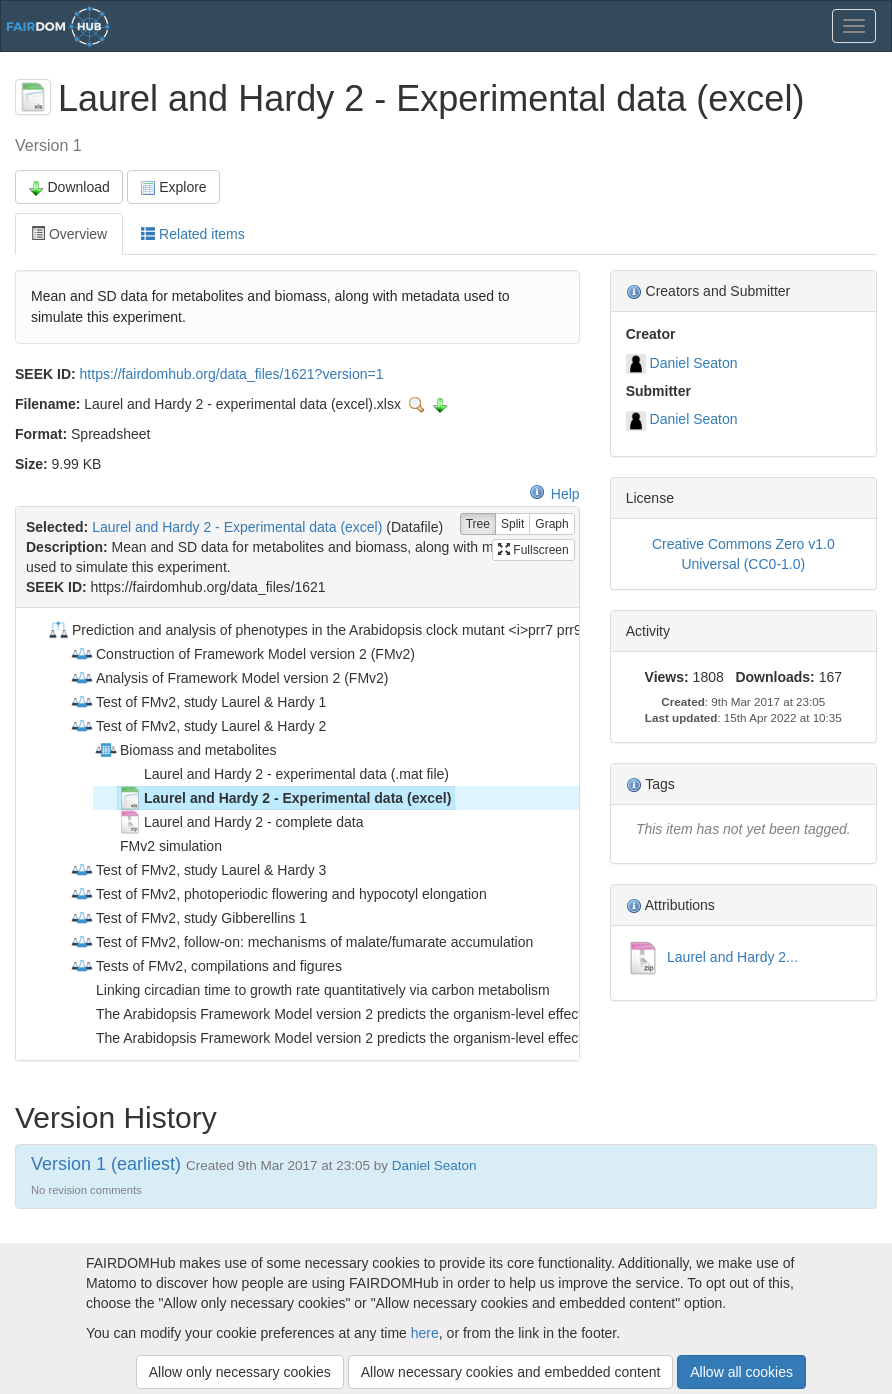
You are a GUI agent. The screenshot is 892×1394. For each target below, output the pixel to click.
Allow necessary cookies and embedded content (511, 1372)
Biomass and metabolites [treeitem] (185, 750)
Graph (551, 524)
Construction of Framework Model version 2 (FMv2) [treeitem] (242, 654)
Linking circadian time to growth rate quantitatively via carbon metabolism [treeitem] (310, 990)
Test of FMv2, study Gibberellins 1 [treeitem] (188, 918)
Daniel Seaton (694, 363)
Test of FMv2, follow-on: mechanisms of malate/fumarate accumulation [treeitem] (301, 942)
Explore (173, 187)
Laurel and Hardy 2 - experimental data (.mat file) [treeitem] (283, 774)
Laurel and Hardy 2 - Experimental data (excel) (237, 527)
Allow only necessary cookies (240, 1372)
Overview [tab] (69, 234)
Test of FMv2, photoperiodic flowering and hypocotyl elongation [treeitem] (278, 894)
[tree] (297, 834)
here (425, 1333)
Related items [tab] (192, 234)
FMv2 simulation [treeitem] (158, 846)
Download (69, 187)
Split (512, 524)
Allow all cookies (741, 1372)
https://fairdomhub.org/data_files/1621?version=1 (232, 374)
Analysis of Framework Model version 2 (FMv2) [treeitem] (229, 678)
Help (554, 494)
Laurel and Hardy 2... (730, 957)
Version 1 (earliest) (106, 1164)
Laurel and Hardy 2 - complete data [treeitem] (240, 822)
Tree (478, 524)
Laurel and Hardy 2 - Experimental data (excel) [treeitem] (284, 798)
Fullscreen (533, 550)
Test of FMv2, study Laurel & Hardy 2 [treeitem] (198, 726)
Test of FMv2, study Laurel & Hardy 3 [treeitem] (198, 870)
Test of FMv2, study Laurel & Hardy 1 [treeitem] (198, 702)
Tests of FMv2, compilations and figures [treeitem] (206, 966)
